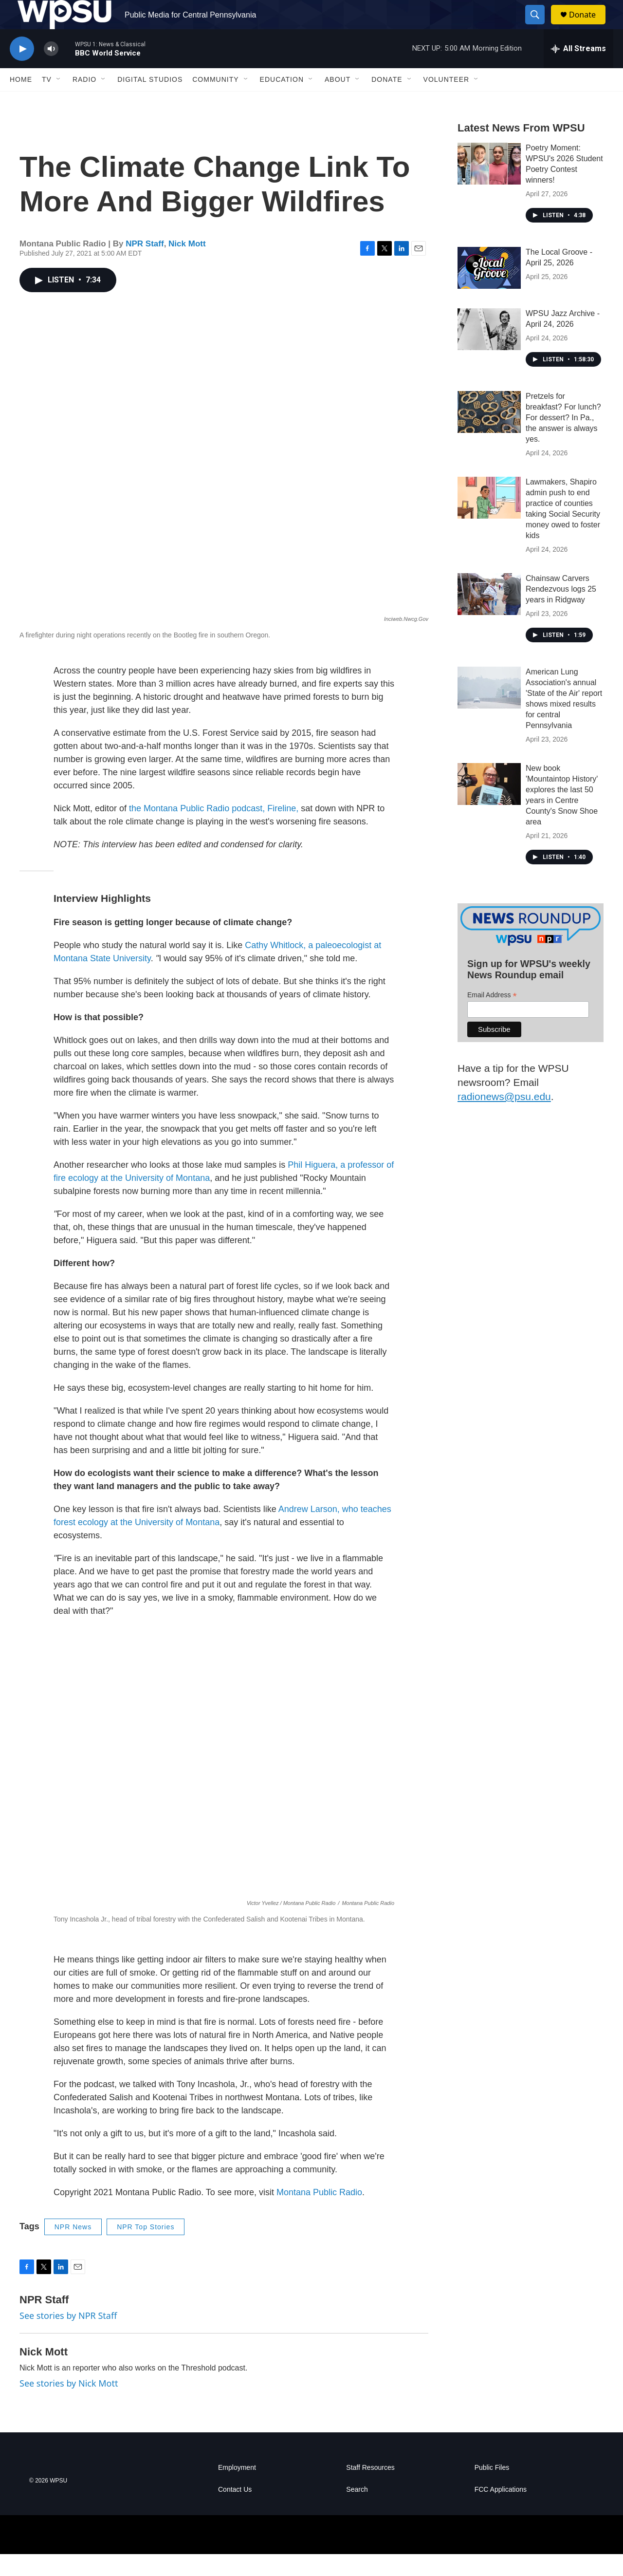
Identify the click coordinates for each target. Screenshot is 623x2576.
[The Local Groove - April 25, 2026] (489, 290)
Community (215, 101)
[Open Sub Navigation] (59, 101)
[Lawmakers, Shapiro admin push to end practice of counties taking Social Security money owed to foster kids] (489, 520)
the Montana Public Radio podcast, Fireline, (213, 830)
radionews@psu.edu (504, 1118)
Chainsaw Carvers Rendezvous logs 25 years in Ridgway (561, 611)
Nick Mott (187, 265)
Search (356, 2511)
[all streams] (578, 70)
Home (21, 101)
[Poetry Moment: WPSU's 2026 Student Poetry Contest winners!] (489, 185)
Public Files (492, 2489)
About (337, 101)
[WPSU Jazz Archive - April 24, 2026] (489, 351)
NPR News (73, 2249)
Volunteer (446, 101)
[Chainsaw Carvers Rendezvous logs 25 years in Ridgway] (489, 616)
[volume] (51, 71)
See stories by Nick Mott (68, 2405)
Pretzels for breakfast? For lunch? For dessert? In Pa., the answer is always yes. (563, 439)
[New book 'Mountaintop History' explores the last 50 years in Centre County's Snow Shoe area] (489, 806)
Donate (588, 25)
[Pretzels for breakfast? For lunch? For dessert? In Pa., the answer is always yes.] (489, 434)
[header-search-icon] (539, 26)
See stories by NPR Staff (68, 2337)
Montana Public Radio (319, 2214)
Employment (237, 2489)
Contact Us (235, 2511)
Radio (84, 101)
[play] (22, 70)
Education (282, 101)
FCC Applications (501, 2511)
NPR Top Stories (145, 2249)
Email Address (492, 1017)
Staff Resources (370, 2489)
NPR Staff (145, 265)
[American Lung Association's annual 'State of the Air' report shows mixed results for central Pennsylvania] (489, 709)
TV (47, 101)
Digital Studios (150, 101)
